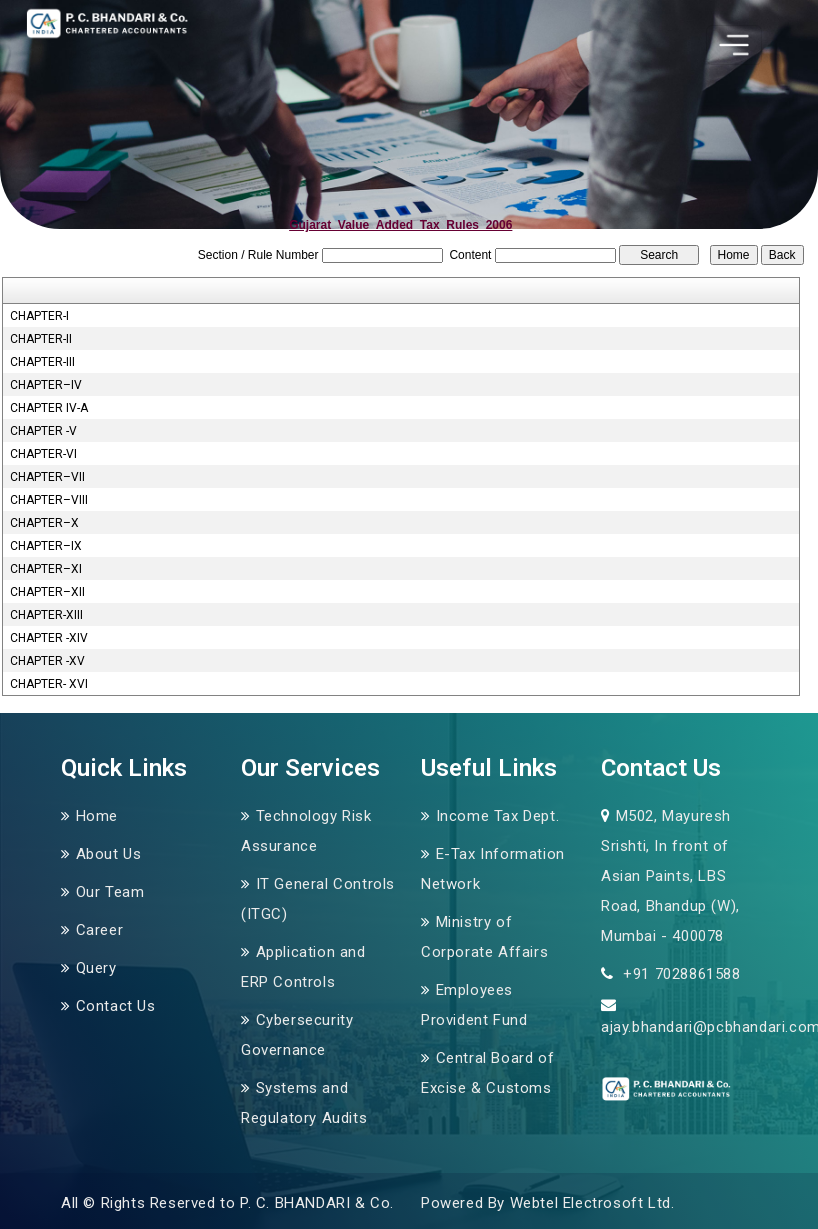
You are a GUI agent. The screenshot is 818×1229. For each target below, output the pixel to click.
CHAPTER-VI (43, 454)
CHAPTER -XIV (49, 638)
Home (97, 816)
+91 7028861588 (680, 974)
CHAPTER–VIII (49, 500)
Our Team (110, 892)
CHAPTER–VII (47, 477)
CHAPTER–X (44, 523)
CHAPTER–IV (46, 385)
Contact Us (116, 1006)
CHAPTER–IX (46, 546)
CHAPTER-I (39, 316)
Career (100, 930)
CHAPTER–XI (46, 569)
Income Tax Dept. (498, 816)
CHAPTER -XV (47, 661)
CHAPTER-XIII (46, 615)
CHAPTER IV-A (49, 408)
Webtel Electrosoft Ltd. (592, 1203)
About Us (109, 854)
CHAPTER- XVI (49, 684)
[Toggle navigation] (734, 45)
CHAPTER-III (42, 362)
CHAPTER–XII (47, 592)
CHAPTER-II (41, 339)
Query (96, 968)
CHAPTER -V (43, 431)
